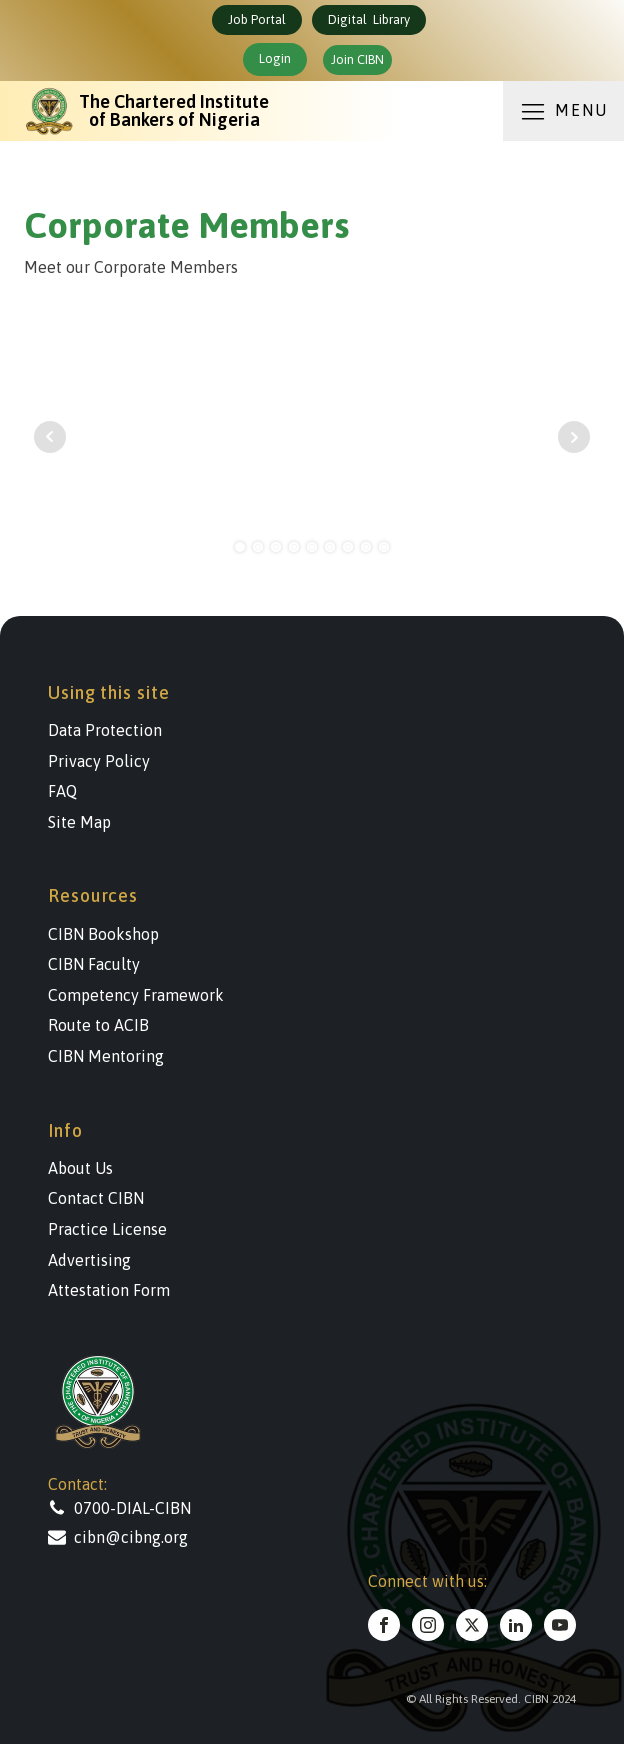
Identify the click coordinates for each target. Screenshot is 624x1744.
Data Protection (105, 730)
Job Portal (257, 19)
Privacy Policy (99, 761)
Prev (50, 437)
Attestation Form (109, 1290)
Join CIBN (357, 59)
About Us (80, 1168)
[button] (148, 1508)
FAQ (62, 791)
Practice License (107, 1229)
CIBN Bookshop (103, 934)
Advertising (89, 1260)
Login (275, 58)
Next (574, 437)
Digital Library (369, 19)
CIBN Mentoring (106, 1056)
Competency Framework (136, 995)
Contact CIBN (96, 1198)
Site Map (79, 822)
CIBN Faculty (94, 964)
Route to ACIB (98, 1025)
